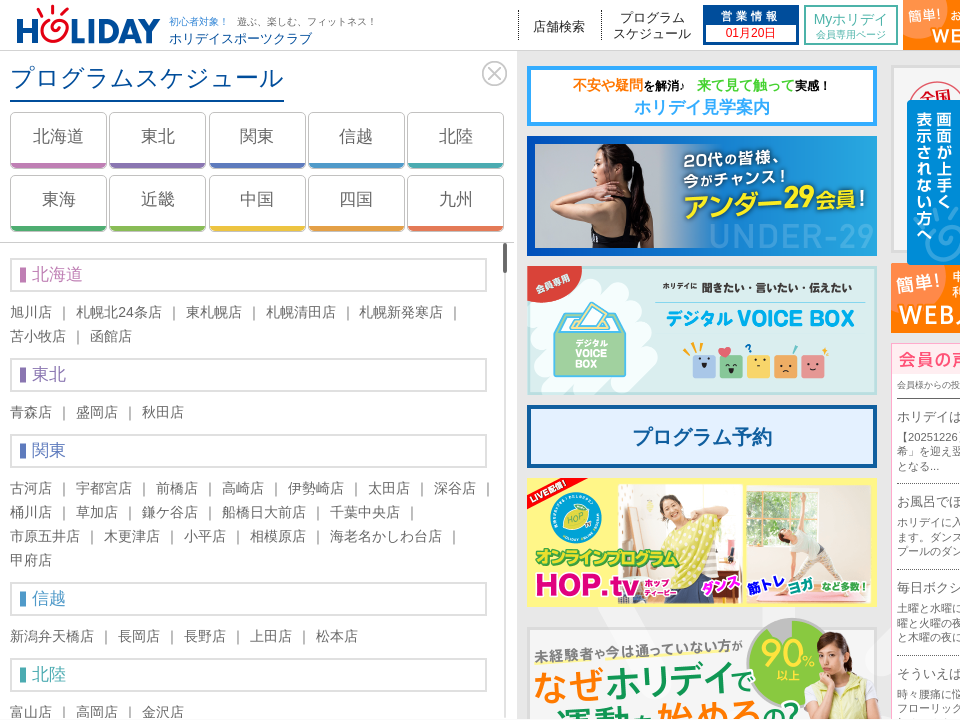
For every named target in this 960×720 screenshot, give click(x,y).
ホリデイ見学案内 (702, 97)
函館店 (111, 336)
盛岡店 (97, 412)
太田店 (389, 488)
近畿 (158, 199)
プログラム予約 (702, 437)
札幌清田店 (301, 312)
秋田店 (163, 412)
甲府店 (31, 560)
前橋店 (177, 488)
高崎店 (243, 488)
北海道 (58, 136)
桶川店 (31, 512)
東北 (158, 136)
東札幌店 (214, 312)
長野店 (205, 636)
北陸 (456, 136)
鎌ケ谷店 (170, 512)
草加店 (97, 512)
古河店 (31, 488)
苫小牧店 (38, 336)
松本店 (337, 636)
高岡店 (97, 712)
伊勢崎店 (316, 488)
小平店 (205, 536)
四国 (356, 199)
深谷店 (455, 488)
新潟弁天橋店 (52, 636)
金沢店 (163, 712)
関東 (257, 136)
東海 (59, 199)
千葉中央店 (365, 512)
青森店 (31, 412)
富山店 (31, 712)
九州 (456, 199)
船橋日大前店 (264, 512)
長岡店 (139, 636)
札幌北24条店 (119, 312)
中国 (257, 199)
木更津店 (132, 536)
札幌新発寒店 (401, 312)
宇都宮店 (104, 488)
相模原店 (278, 536)
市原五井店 (45, 536)
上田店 (271, 636)
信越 (356, 136)
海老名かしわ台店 (386, 536)
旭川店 (31, 312)
